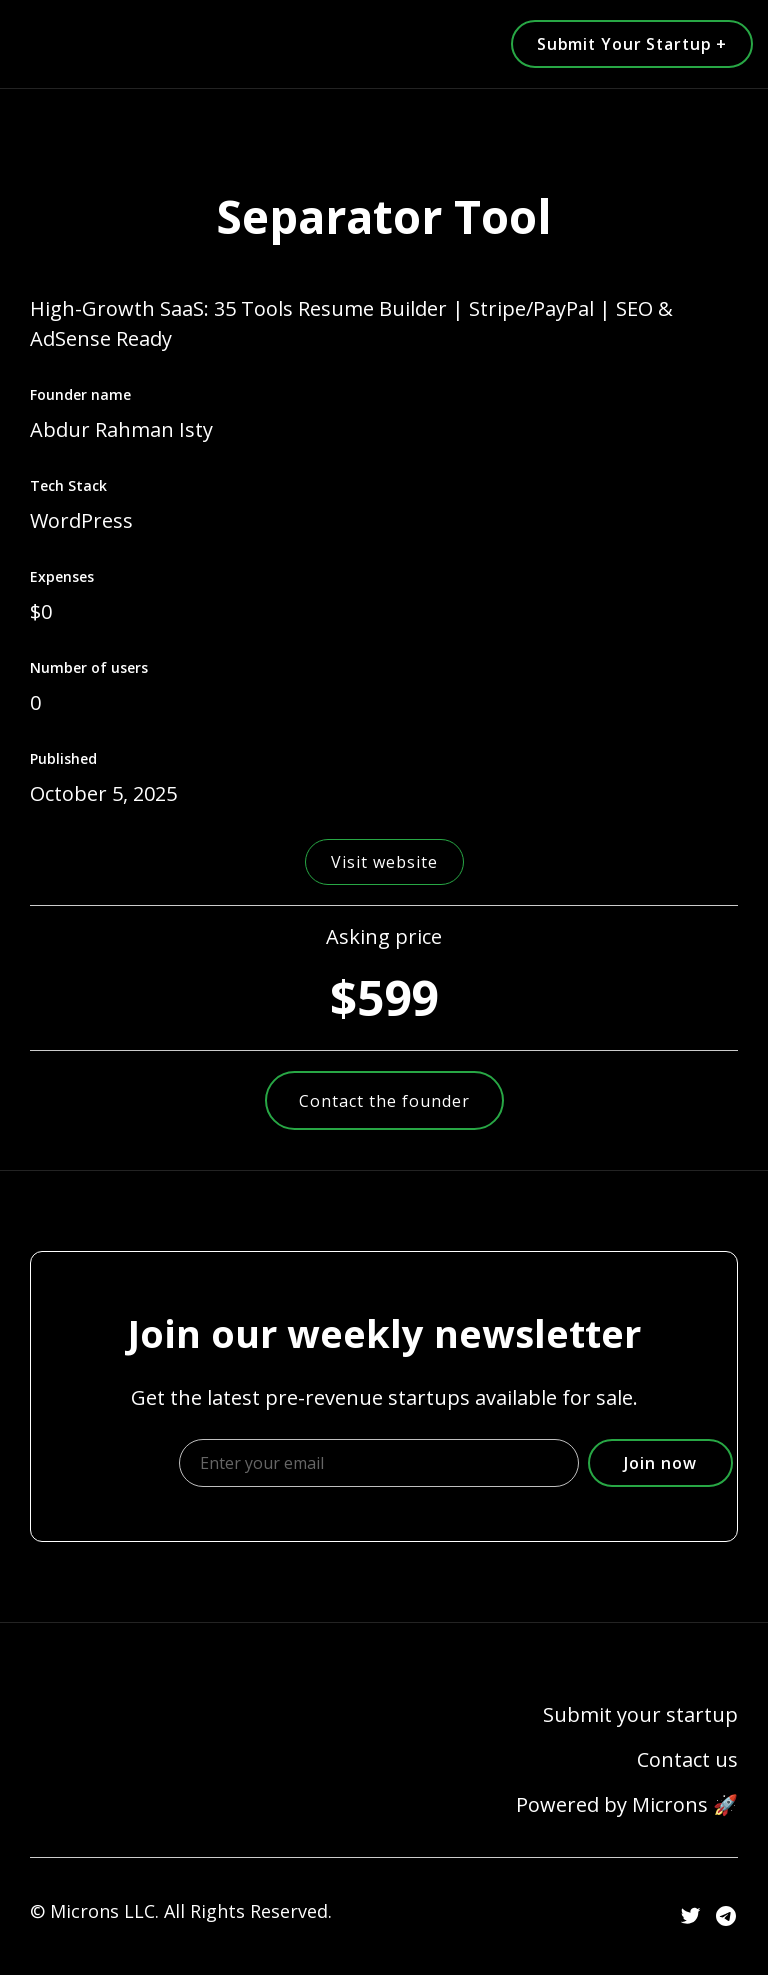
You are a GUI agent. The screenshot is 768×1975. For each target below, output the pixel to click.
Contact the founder (384, 1101)
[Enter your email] (379, 1463)
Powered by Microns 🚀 (627, 1805)
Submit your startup (640, 1715)
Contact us (687, 1760)
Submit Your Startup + (628, 44)
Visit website (384, 862)
